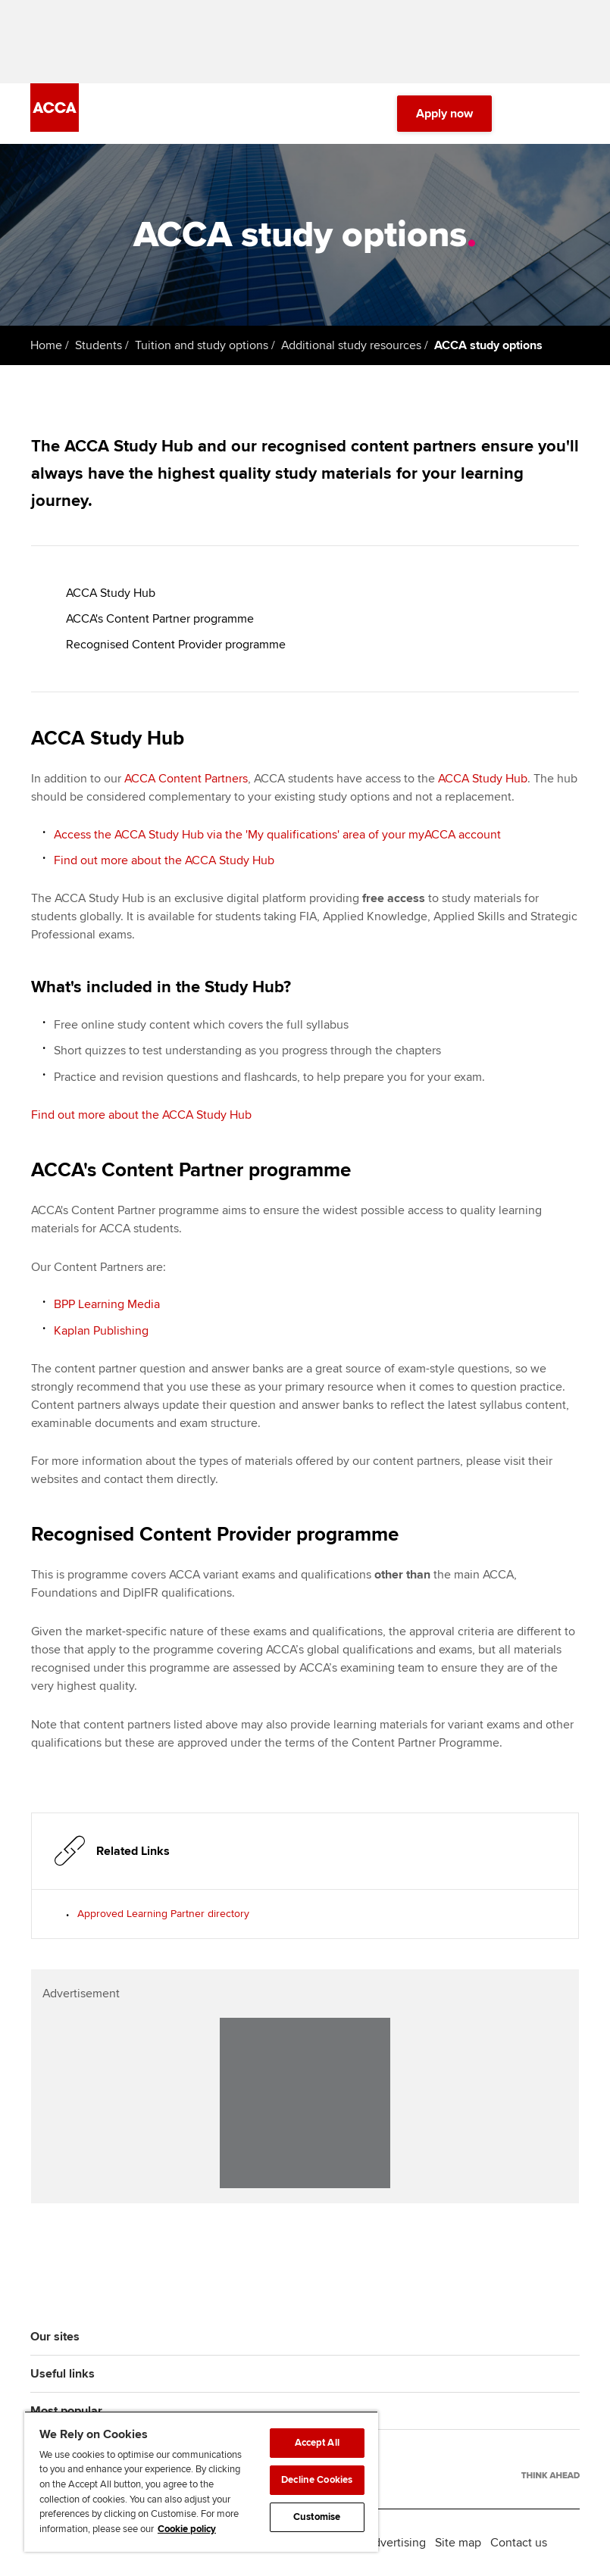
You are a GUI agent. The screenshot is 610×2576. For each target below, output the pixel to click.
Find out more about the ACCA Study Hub (164, 860)
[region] (201, 2481)
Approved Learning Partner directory (163, 1913)
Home (46, 345)
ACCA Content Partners (186, 778)
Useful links (62, 2373)
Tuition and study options (201, 345)
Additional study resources (351, 345)
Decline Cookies (316, 2480)
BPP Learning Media (107, 1304)
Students (98, 345)
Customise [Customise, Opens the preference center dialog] (316, 2517)
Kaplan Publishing (101, 1330)
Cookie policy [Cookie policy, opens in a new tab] (187, 2529)
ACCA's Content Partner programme (160, 618)
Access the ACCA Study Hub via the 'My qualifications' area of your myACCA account (277, 834)
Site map (458, 2542)
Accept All (317, 2443)
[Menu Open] (570, 113)
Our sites (55, 2336)
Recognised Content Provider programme (176, 644)
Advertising (396, 2542)
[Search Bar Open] (528, 113)
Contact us (518, 2542)
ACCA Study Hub (110, 593)
